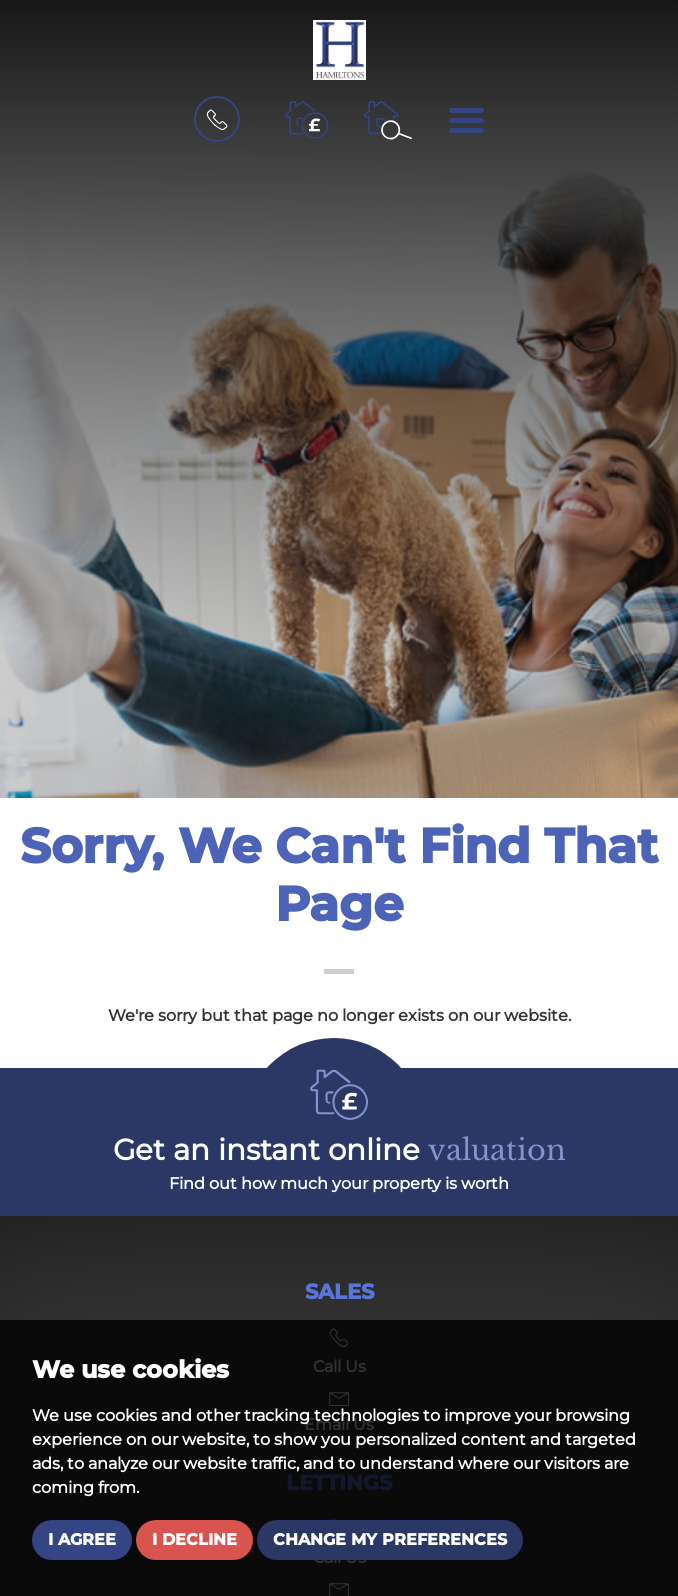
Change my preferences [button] (390, 1539)
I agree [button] (82, 1539)
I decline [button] (194, 1539)
